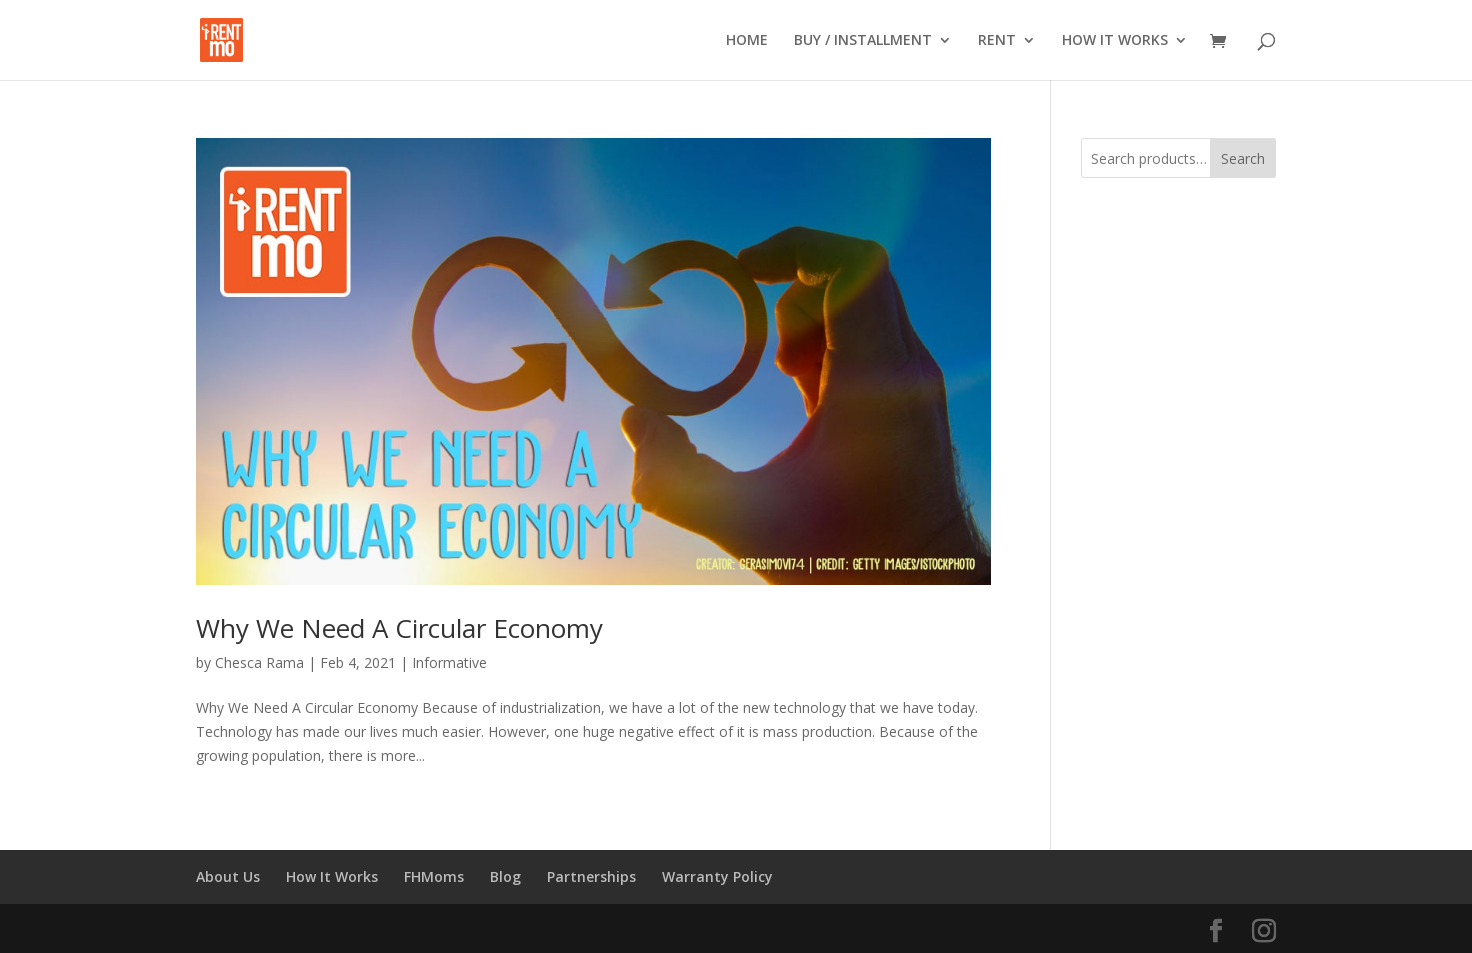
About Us (228, 876)
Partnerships (591, 876)
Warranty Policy (717, 876)
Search (1243, 158)
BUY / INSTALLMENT (863, 41)
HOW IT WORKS (1115, 41)
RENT (997, 41)
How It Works (332, 876)
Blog (505, 876)
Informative (449, 662)
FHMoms (434, 876)
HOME (747, 41)
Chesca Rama (259, 662)
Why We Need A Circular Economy (399, 628)
